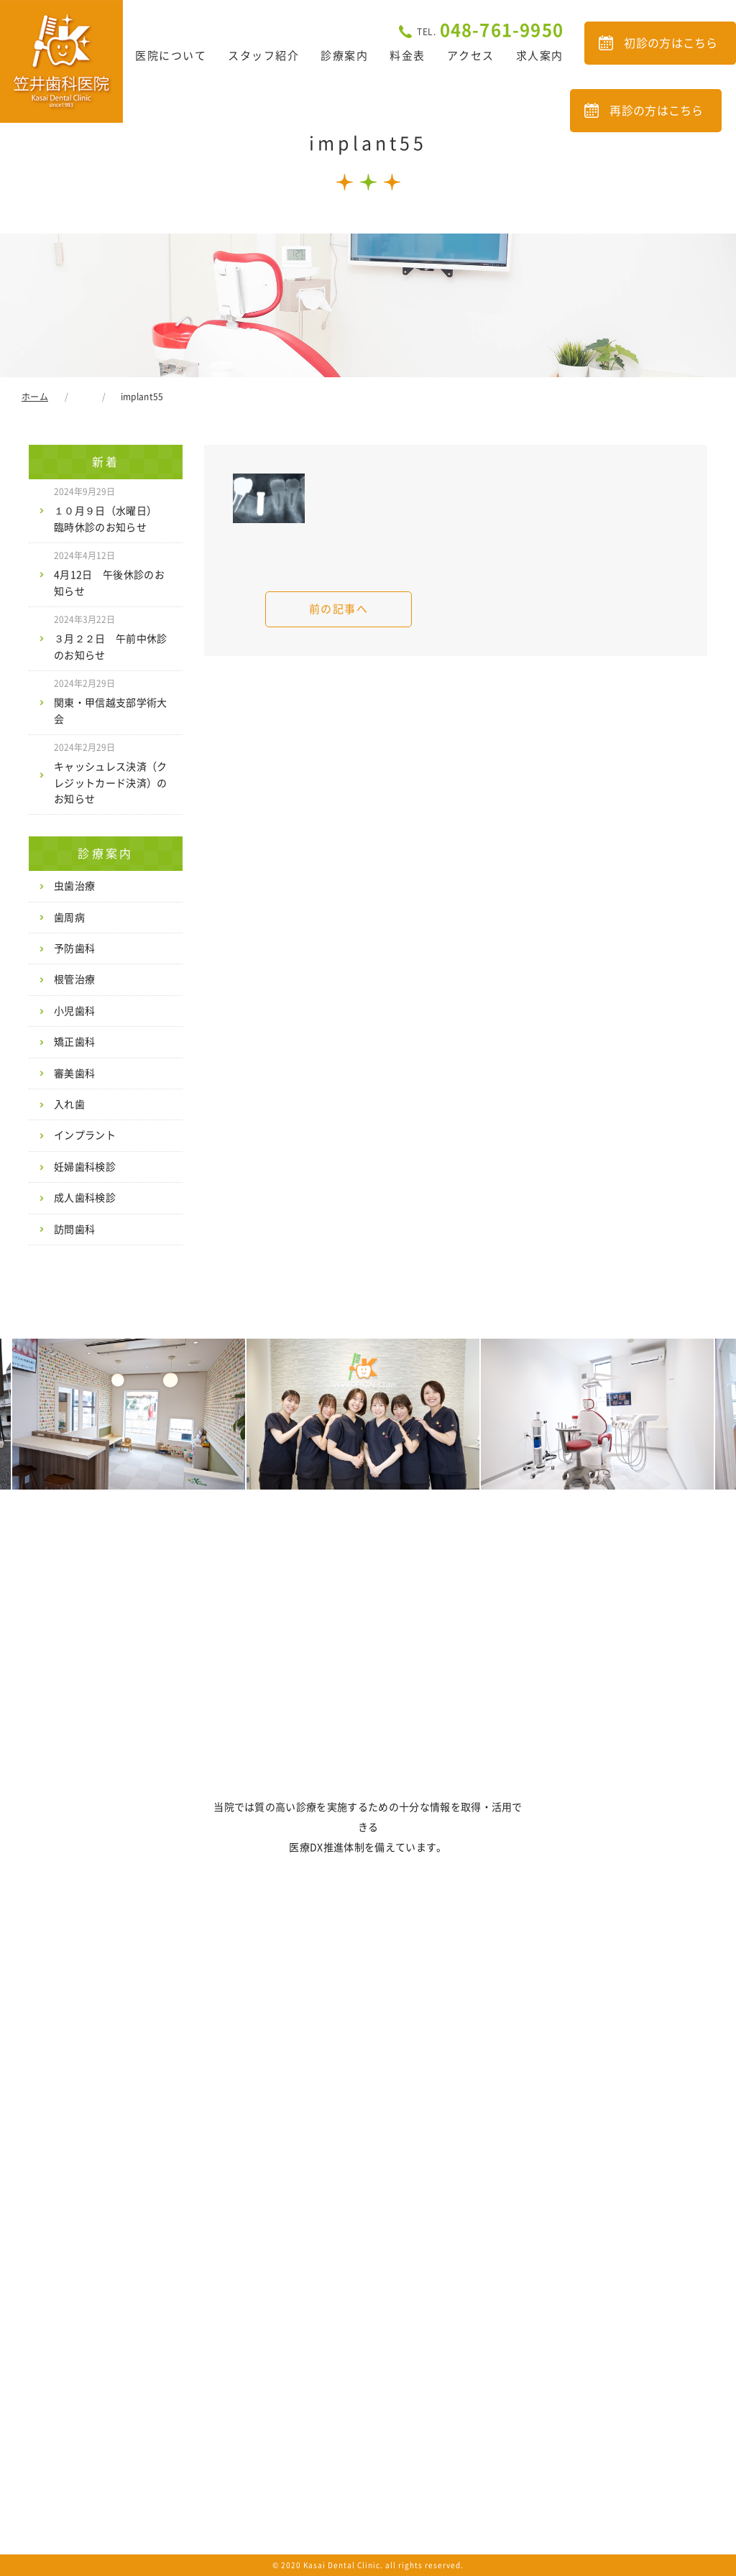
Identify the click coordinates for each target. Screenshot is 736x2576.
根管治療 (74, 979)
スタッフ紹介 (263, 55)
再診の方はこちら (657, 110)
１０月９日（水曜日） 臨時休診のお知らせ (110, 509)
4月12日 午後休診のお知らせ (109, 573)
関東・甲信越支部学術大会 (110, 701)
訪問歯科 (74, 1229)
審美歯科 (74, 1073)
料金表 (408, 55)
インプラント (85, 1135)
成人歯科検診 (85, 1198)
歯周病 (69, 918)
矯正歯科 (74, 1042)
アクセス (470, 55)
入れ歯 (69, 1104)
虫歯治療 (74, 886)
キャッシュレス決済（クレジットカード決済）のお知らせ (110, 773)
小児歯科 (74, 1011)
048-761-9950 (490, 30)
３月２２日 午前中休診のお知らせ (110, 637)
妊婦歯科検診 (85, 1167)
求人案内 (540, 55)
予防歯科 (74, 948)
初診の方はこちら (671, 43)
